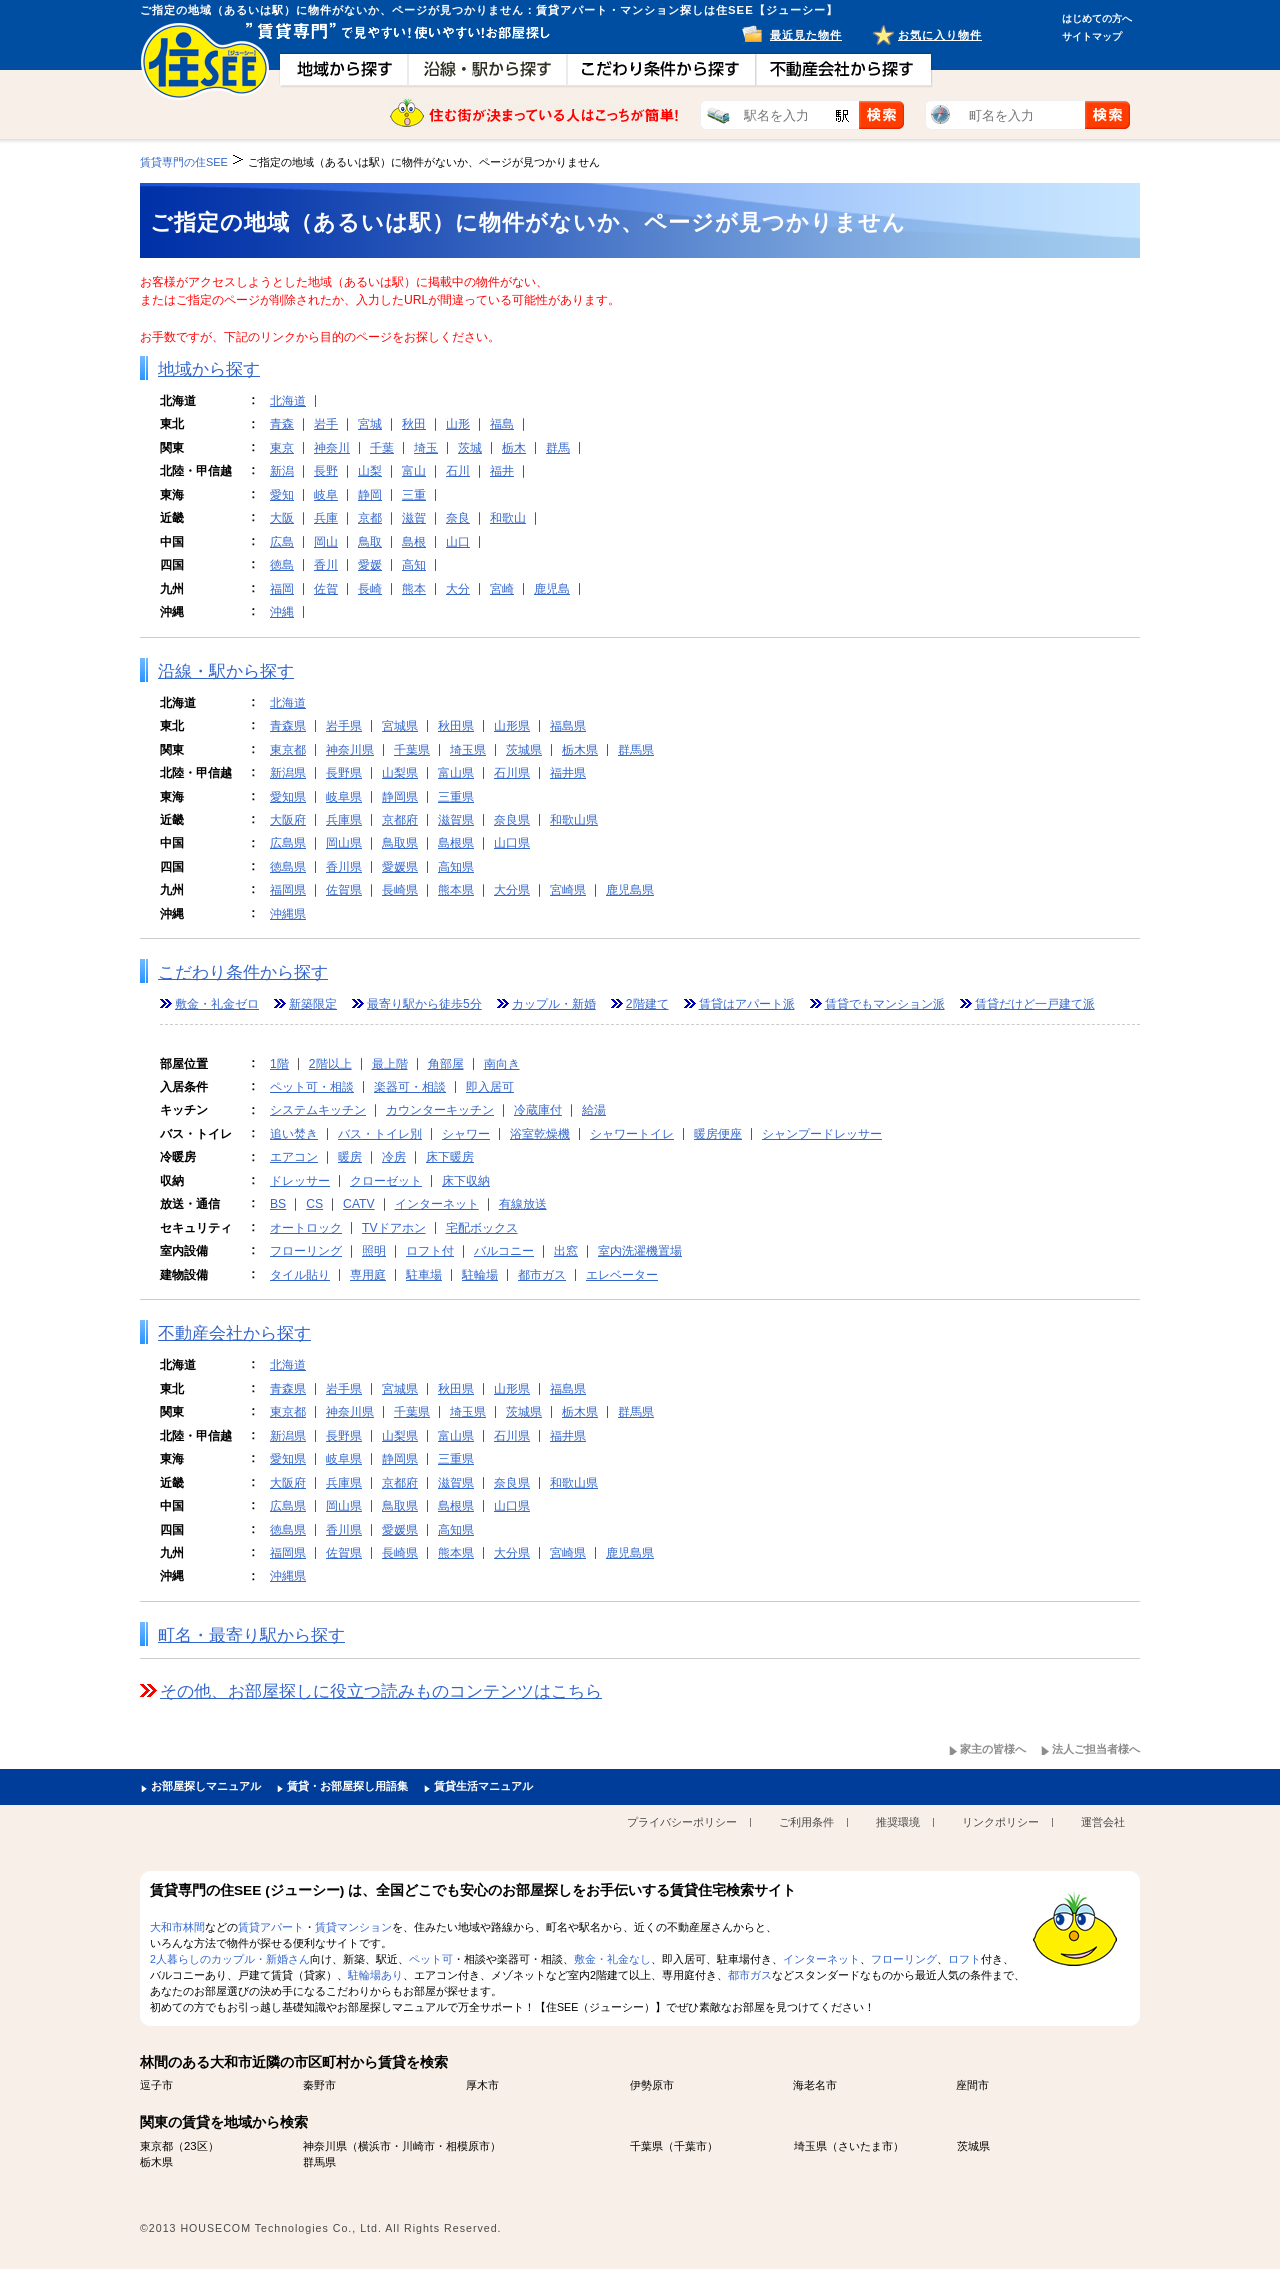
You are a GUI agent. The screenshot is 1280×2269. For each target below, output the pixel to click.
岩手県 (344, 726)
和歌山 (508, 518)
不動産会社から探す (234, 1333)
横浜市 (374, 2146)
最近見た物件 (806, 35)
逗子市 (156, 2085)
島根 (414, 542)
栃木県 (580, 750)
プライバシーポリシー (682, 1822)
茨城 (470, 448)
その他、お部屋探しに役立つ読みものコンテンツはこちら (381, 1691)
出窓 (566, 1251)
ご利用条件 (806, 1822)
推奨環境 (898, 1822)
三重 (414, 495)
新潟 (282, 471)
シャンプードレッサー (822, 1134)
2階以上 (330, 1064)
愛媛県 (400, 867)
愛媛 (370, 565)
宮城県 (400, 726)
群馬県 (636, 750)
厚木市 (482, 2085)
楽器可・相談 (410, 1087)
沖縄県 (288, 914)
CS (314, 1204)
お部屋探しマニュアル (206, 1786)
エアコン (294, 1157)
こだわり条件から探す (243, 972)
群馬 (558, 448)
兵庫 (326, 518)
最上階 (390, 1064)
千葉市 (690, 2146)
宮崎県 (568, 890)
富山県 (456, 773)
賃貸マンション (353, 1927)
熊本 (414, 589)
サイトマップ (1092, 36)
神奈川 (332, 448)
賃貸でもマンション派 (885, 1004)
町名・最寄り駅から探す (251, 1635)
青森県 (288, 726)
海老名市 (815, 2085)
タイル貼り (300, 1275)
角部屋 (446, 1064)
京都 (370, 518)
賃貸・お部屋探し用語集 (347, 1786)
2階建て (647, 1004)
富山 (414, 471)
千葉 (382, 448)
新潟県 (288, 773)
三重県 (456, 797)
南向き (502, 1064)
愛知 (282, 495)
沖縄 (282, 612)
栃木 (514, 448)
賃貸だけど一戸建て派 (1035, 1004)
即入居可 (490, 1087)
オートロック (306, 1228)
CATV (359, 1204)
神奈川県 (350, 750)
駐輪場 (480, 1275)
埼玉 (426, 448)
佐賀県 (344, 890)
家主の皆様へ (993, 1749)
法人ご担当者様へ (1096, 1749)
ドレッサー (300, 1181)
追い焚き (294, 1134)
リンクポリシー (1000, 1822)
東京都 (288, 750)
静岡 (370, 495)
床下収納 (466, 1181)
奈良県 (512, 820)
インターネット (437, 1204)
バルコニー (504, 1251)
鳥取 (370, 542)
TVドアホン (394, 1228)
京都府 (400, 820)
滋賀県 (456, 820)
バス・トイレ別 (380, 1134)
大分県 (512, 890)
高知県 (456, 867)
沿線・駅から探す (226, 671)
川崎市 (418, 2146)
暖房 (350, 1157)
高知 (414, 565)
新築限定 (313, 1004)
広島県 (288, 843)
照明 (374, 1251)
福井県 (568, 773)
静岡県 (400, 797)
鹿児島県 (630, 890)
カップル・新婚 (554, 1004)
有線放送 (523, 1204)
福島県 (568, 726)
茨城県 (524, 750)
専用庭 (368, 1275)
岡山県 (344, 843)
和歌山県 (574, 820)
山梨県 (400, 773)
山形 (458, 424)
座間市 (972, 2085)
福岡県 (288, 890)
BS (278, 1204)
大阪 (282, 518)
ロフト (964, 1959)
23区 (196, 2146)
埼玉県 (468, 750)
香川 (326, 565)
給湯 (594, 1110)
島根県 (456, 843)
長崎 (370, 589)
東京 (282, 448)
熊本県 (456, 890)
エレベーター (622, 1275)
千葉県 (412, 750)
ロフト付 (430, 1251)
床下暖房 (450, 1157)
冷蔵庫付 (538, 1110)
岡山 (326, 542)
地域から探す (209, 369)
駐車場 (424, 1275)
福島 (502, 424)
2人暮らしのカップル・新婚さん (230, 1959)
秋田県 (456, 726)
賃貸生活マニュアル (483, 1786)
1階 (279, 1064)
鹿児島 (552, 589)
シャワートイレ (632, 1134)
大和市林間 (177, 1927)
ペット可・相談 (312, 1087)
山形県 (512, 726)
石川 (458, 471)
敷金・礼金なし (612, 1959)
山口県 (512, 843)
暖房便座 (718, 1134)
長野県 (344, 773)
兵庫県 (344, 820)
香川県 (344, 867)
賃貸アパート (271, 1927)
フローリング (306, 1251)
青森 (282, 424)
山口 (458, 542)
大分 (458, 589)
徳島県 (288, 867)
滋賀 (414, 518)
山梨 (370, 471)
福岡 (282, 589)
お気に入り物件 (940, 35)
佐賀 (326, 589)
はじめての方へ (1097, 18)
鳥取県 (400, 843)
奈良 (458, 518)
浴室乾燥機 (540, 1134)
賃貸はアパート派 (747, 1004)
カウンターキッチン (440, 1110)
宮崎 (502, 589)
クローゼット (386, 1181)
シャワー (466, 1134)
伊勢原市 (652, 2085)
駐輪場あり (375, 1975)
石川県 (512, 773)
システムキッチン (318, 1110)
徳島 (282, 565)
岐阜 (326, 495)
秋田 (414, 424)
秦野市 (319, 2085)
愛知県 (288, 797)
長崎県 (400, 890)
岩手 (326, 424)
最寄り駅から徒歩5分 (424, 1004)
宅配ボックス (482, 1228)
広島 (282, 542)
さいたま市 (865, 2146)
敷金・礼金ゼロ (217, 1004)
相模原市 (468, 2146)
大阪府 (288, 820)
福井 (502, 471)
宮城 (370, 424)
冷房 (394, 1157)
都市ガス (542, 1275)
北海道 (288, 401)
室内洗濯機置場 (640, 1251)
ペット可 (431, 1959)
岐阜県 (344, 797)
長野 (326, 471)
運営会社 (1103, 1822)
